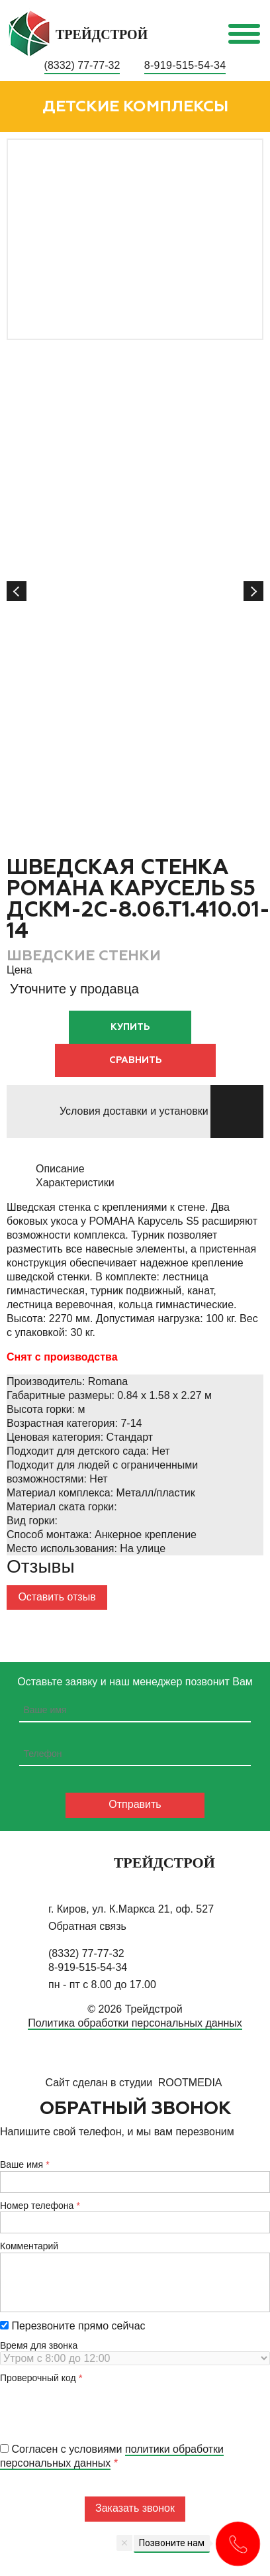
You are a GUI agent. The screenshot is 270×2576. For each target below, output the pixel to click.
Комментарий (29, 2246)
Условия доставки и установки (134, 1111)
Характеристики (75, 1182)
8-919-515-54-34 (185, 65)
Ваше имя (21, 2164)
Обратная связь (87, 1926)
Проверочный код (38, 2378)
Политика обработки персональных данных (135, 2023)
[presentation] (100, 2410)
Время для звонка (38, 2345)
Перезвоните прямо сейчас (73, 2325)
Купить (130, 1027)
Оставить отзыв (56, 1596)
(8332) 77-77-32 (82, 65)
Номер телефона (36, 2205)
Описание (60, 1168)
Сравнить (135, 1060)
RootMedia (190, 2082)
